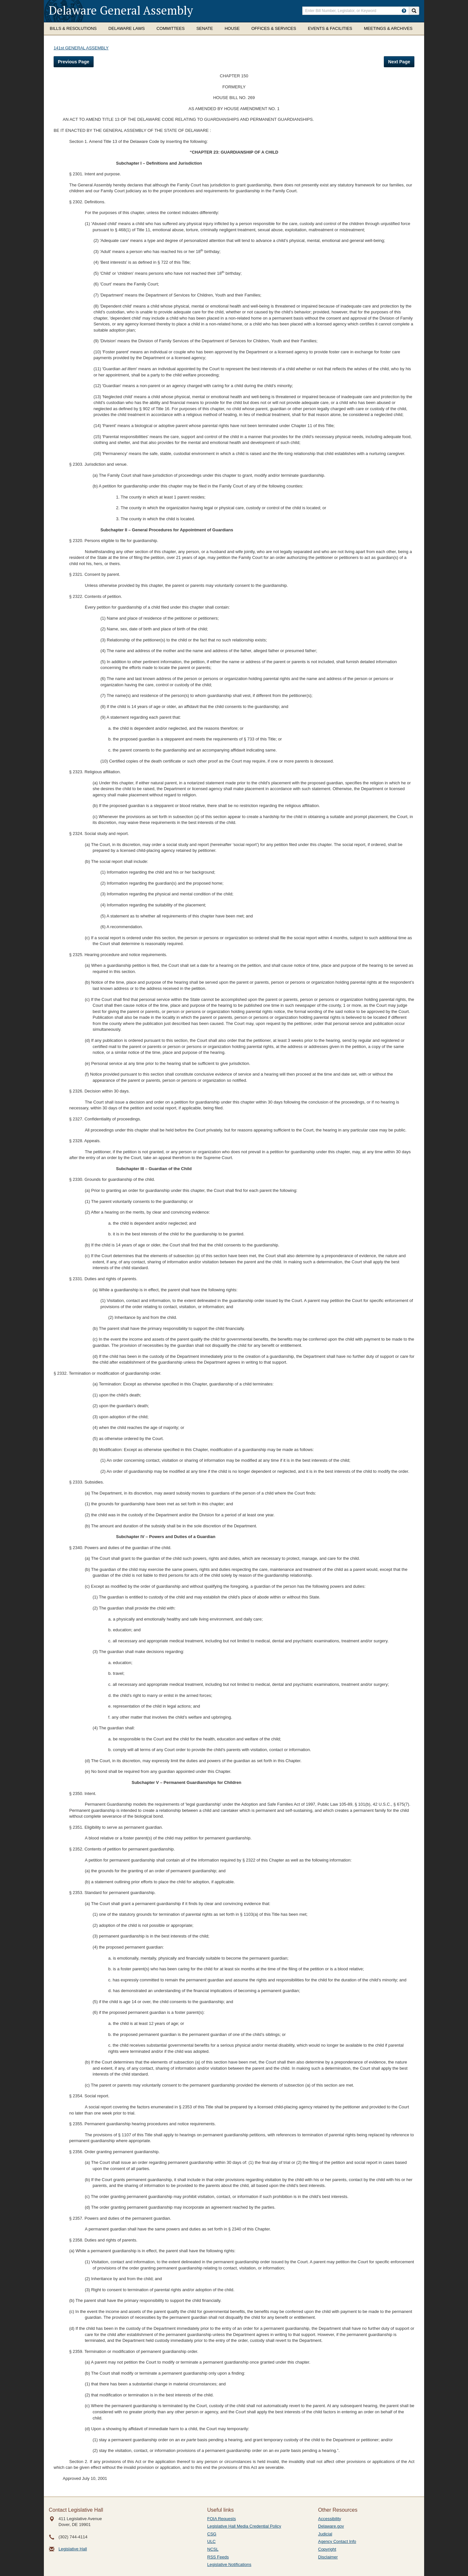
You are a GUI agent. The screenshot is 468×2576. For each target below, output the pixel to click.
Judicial (325, 2534)
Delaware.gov (331, 2526)
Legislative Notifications (229, 2564)
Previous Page (73, 61)
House (232, 28)
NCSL (213, 2549)
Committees (170, 28)
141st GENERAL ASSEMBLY (81, 47)
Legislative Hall (72, 2548)
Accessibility (329, 2518)
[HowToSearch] (404, 10)
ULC (211, 2541)
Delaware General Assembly (121, 10)
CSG (211, 2534)
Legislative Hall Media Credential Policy (244, 2526)
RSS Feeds (218, 2557)
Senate (204, 28)
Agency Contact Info (337, 2541)
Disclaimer (328, 2557)
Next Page (399, 61)
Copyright (327, 2549)
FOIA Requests (221, 2518)
